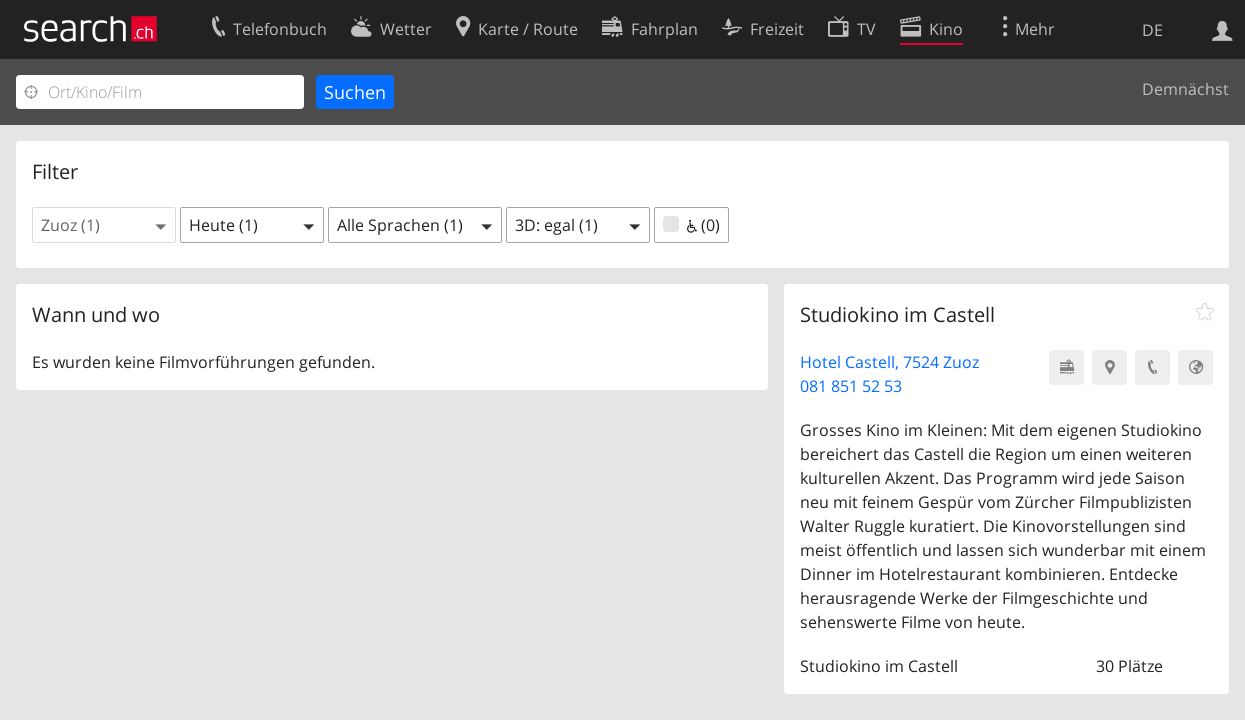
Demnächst (1185, 89)
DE (1152, 30)
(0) (691, 225)
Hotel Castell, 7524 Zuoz (889, 362)
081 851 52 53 (851, 386)
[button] (104, 225)
